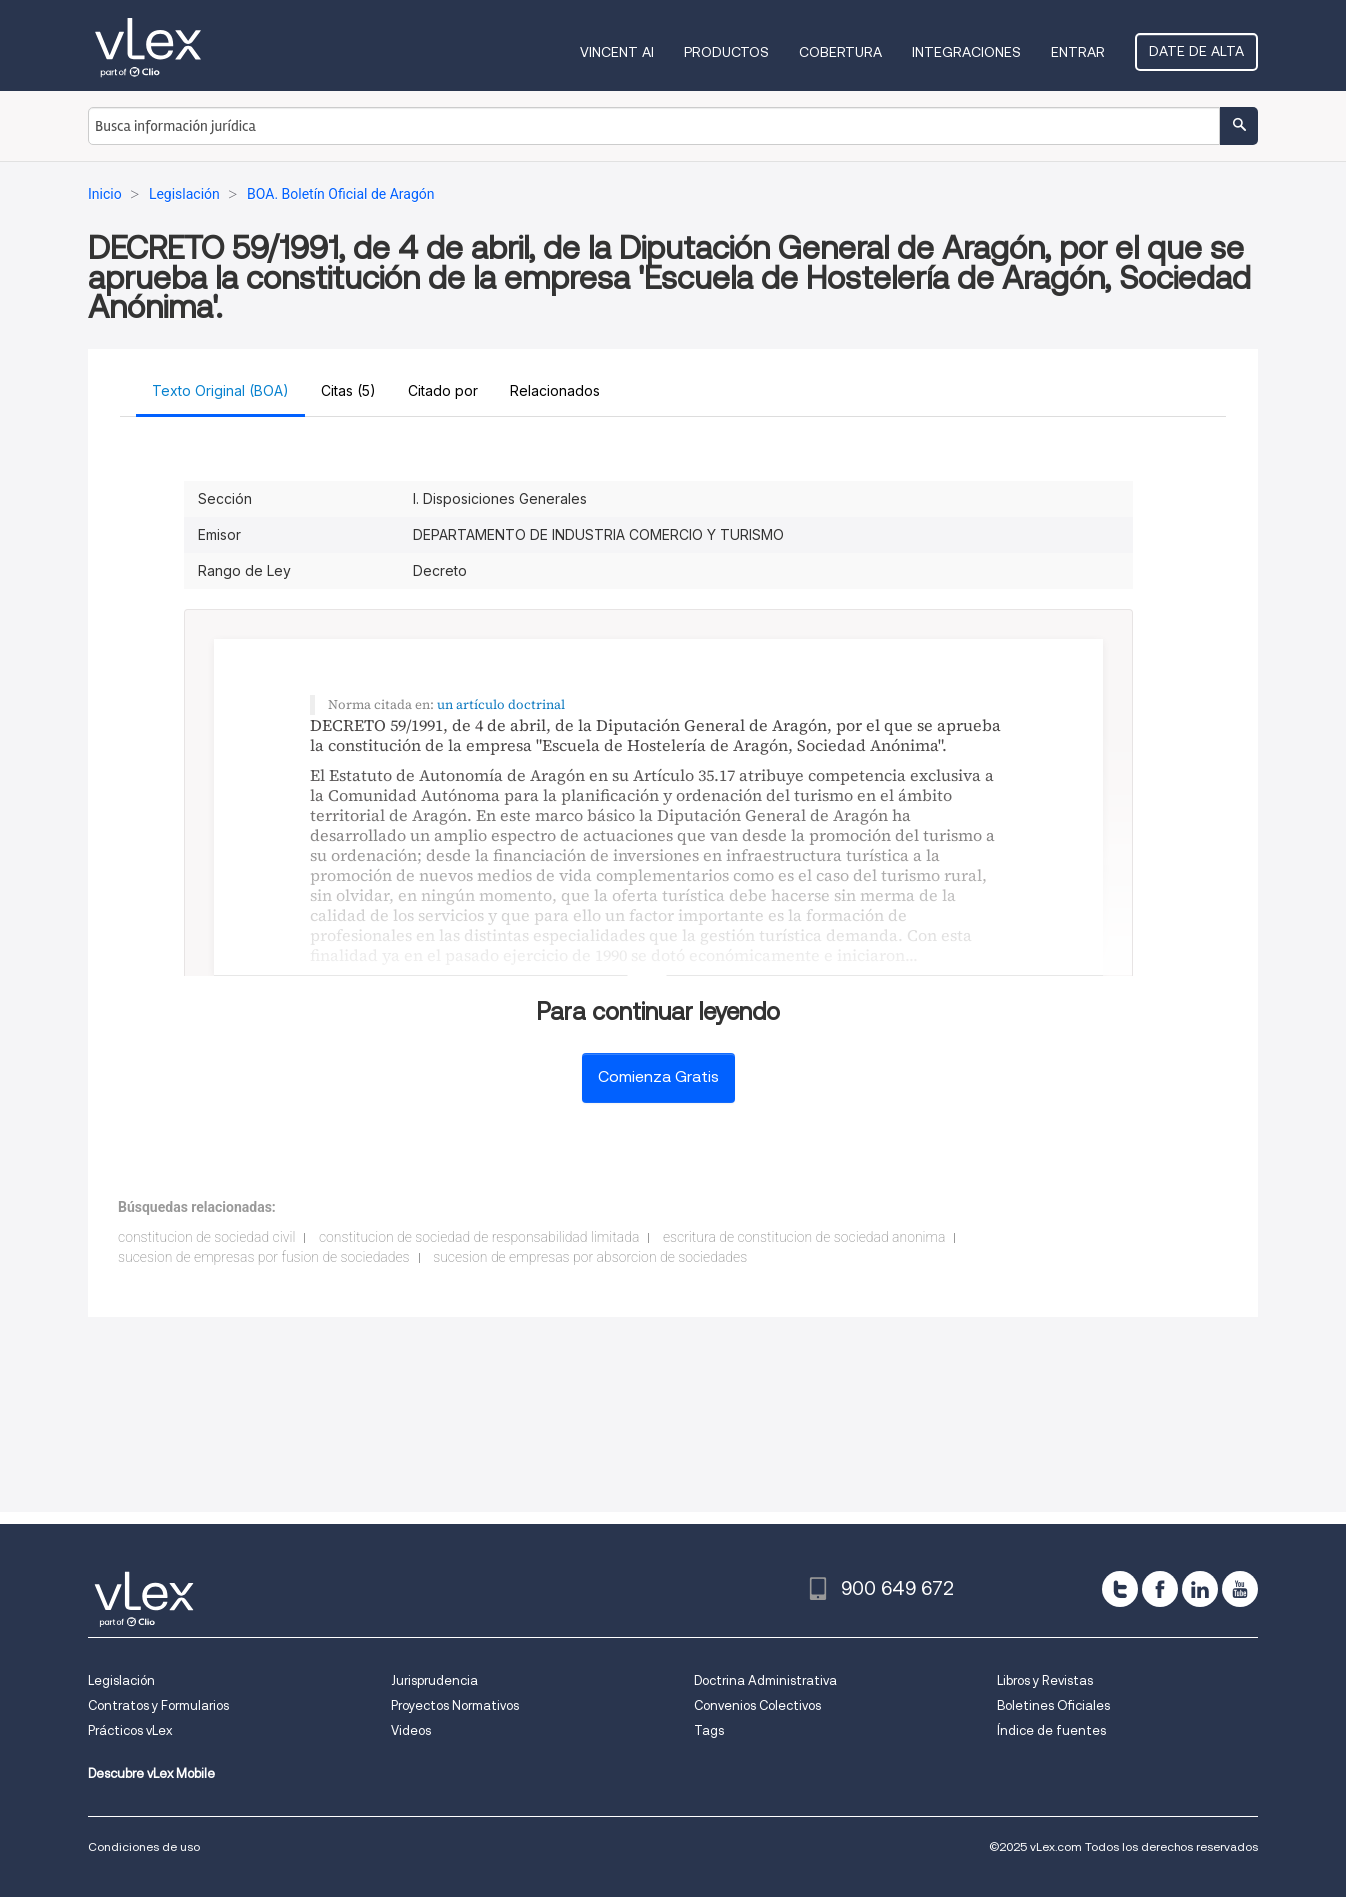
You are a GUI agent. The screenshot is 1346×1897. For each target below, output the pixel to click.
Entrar (1078, 52)
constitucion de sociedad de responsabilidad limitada (479, 1237)
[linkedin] (1200, 1589)
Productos (726, 52)
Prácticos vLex (130, 1730)
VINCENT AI (617, 52)
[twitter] (1120, 1589)
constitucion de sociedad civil (206, 1237)
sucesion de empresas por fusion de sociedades (264, 1257)
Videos (411, 1730)
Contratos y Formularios (158, 1705)
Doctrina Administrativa (765, 1680)
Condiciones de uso (144, 1846)
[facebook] (1160, 1589)
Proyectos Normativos (455, 1705)
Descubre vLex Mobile (151, 1773)
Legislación (121, 1680)
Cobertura (840, 52)
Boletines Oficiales (1053, 1705)
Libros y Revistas (1045, 1680)
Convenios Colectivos (757, 1705)
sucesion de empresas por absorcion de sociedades (590, 1257)
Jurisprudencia (434, 1680)
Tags (709, 1730)
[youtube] (1240, 1589)
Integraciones (966, 52)
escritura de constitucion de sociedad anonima (804, 1237)
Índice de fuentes (1051, 1730)
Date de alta (1196, 51)
